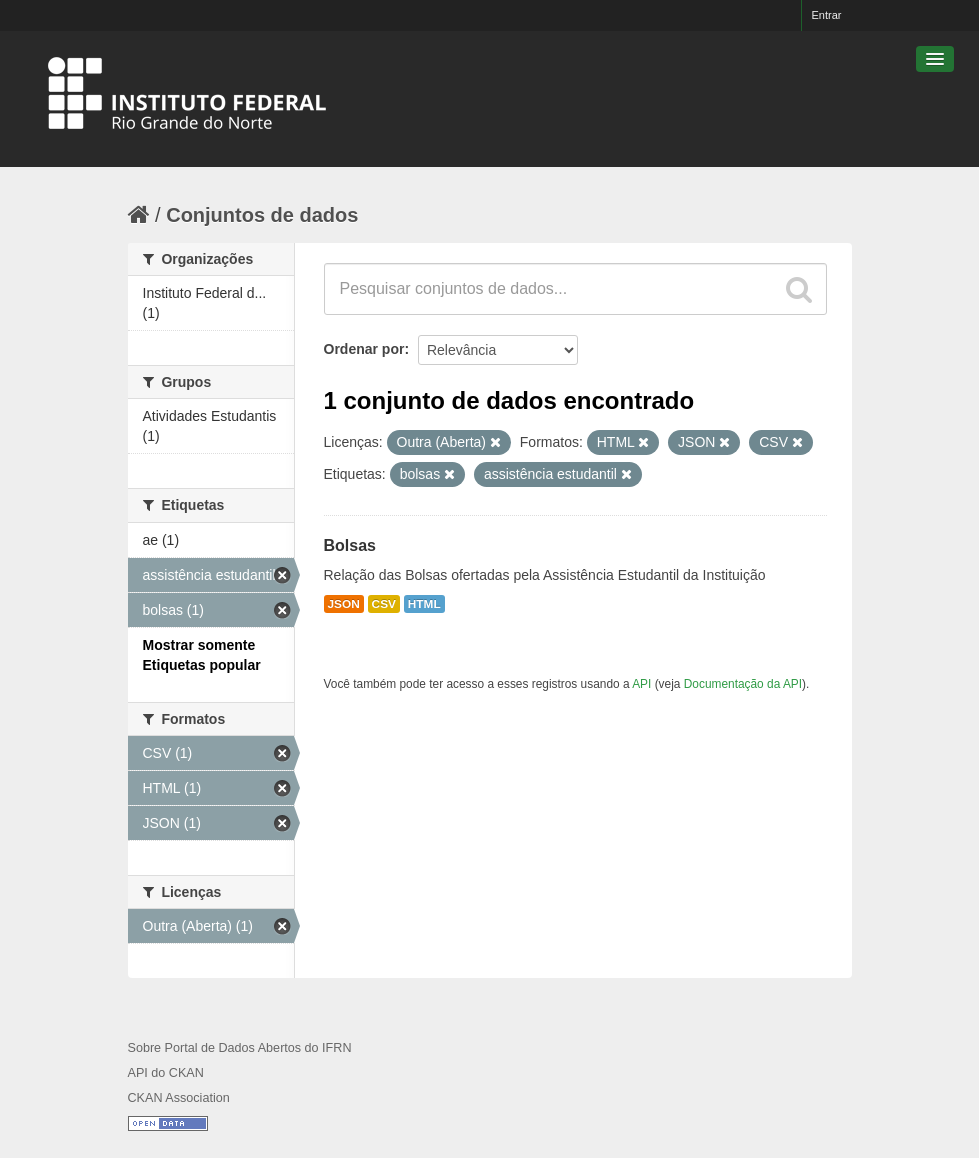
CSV (384, 604)
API (641, 684)
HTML (424, 604)
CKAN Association (179, 1098)
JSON (344, 604)
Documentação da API (743, 684)
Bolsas (350, 545)
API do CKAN (166, 1073)
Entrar (827, 15)
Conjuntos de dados (262, 215)
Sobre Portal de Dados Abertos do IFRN (240, 1048)
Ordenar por (364, 349)
